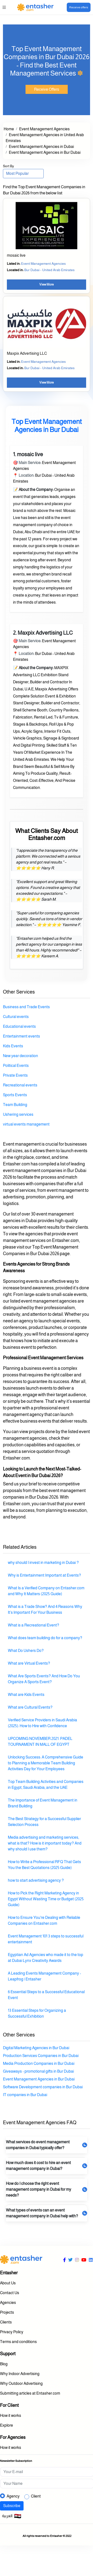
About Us (8, 2283)
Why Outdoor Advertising (21, 2383)
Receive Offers (46, 89)
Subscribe (11, 2506)
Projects (7, 2312)
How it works (10, 2415)
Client (36, 2496)
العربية (11, 2516)
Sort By (8, 166)
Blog (4, 2364)
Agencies (8, 2302)
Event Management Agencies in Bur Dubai (44, 152)
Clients (6, 2322)
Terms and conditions (18, 2342)
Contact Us (9, 2293)
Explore (6, 2425)
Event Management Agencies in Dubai (41, 146)
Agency (13, 2496)
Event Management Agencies (44, 129)
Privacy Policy (11, 2332)
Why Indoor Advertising (20, 2374)
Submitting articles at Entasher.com (30, 2393)
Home (9, 129)
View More (46, 284)
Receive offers (78, 7)
